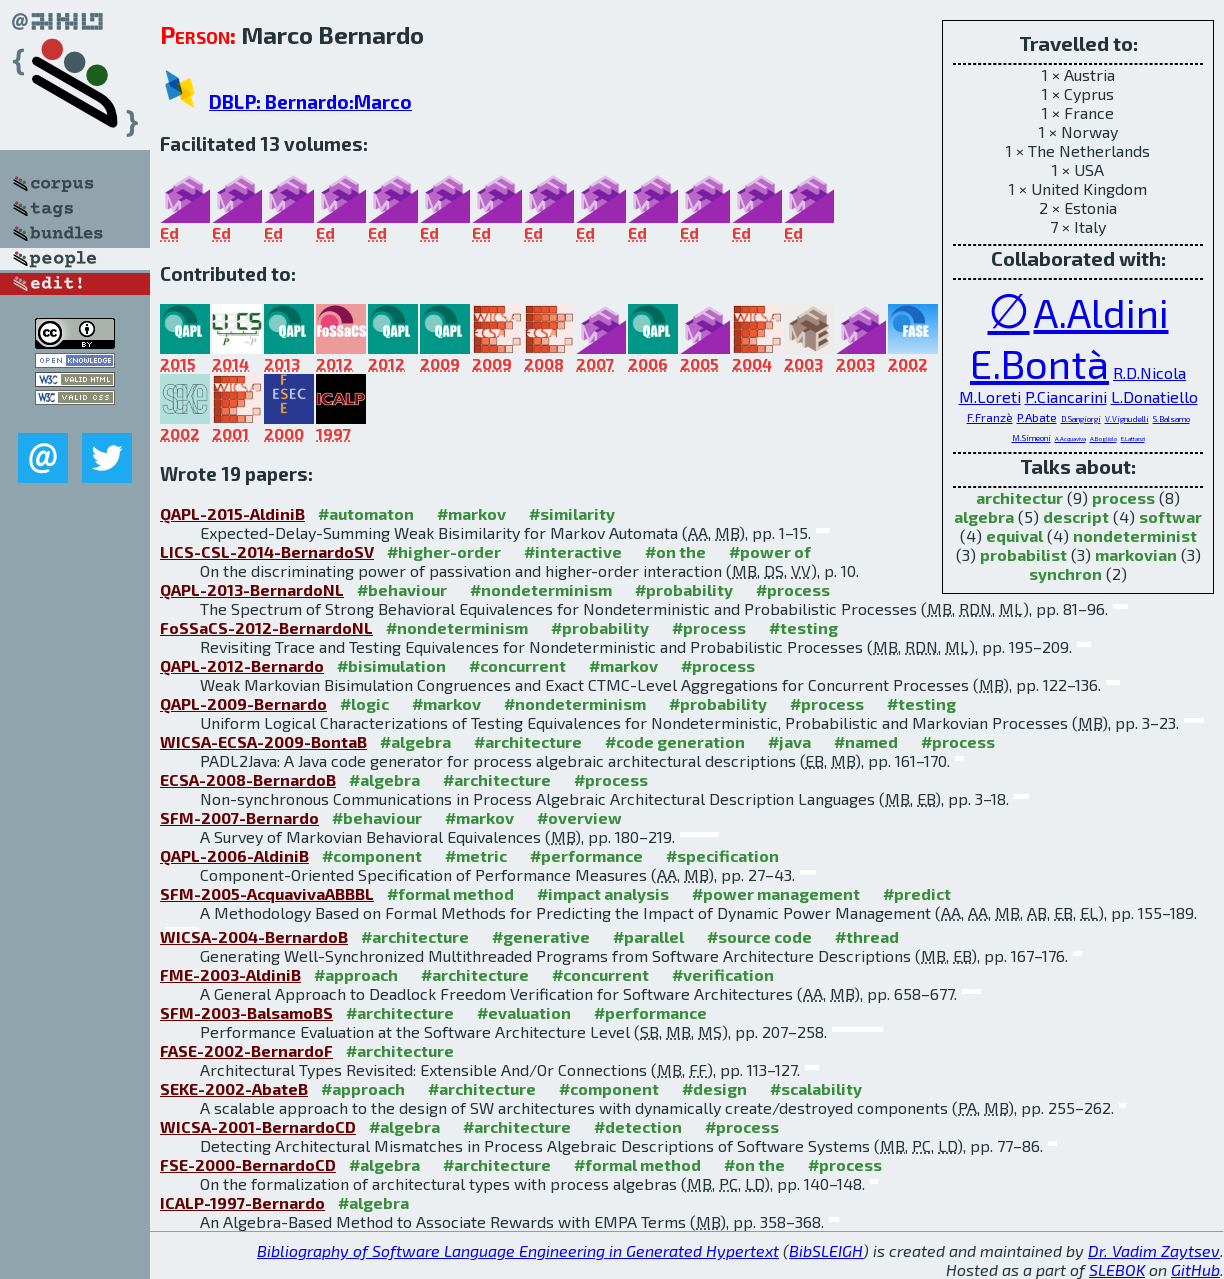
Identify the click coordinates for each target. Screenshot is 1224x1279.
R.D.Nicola (1149, 372)
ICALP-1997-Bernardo (242, 1202)
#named (866, 741)
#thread (867, 936)
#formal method (450, 893)
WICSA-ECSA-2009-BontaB (263, 741)
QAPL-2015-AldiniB (232, 513)
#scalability (816, 1088)
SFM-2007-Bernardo (239, 817)
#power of (770, 551)
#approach (356, 974)
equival (1014, 535)
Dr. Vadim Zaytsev (1154, 1250)
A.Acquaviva (1070, 438)
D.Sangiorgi (1081, 419)
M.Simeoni (1031, 438)
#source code (759, 936)
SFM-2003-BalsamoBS (246, 1012)
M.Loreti (990, 396)
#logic (364, 703)
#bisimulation (391, 665)
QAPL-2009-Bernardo (243, 703)
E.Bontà (1039, 363)
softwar (1170, 516)
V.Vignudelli (1127, 419)
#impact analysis (603, 893)
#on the (675, 551)
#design (714, 1088)
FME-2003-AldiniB (230, 974)
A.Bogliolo (1103, 438)
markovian (1136, 554)
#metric (476, 855)
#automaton (366, 513)
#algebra (415, 741)
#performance (586, 855)
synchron (1065, 573)
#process (793, 589)
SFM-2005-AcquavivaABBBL (267, 893)
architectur (1019, 497)
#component (372, 855)
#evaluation (524, 1012)
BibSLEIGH (826, 1250)
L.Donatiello (1154, 396)
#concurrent (517, 665)
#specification (722, 855)
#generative (541, 936)
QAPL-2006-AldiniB (234, 855)
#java (789, 741)
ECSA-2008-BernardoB (248, 779)
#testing (803, 627)
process (1123, 497)
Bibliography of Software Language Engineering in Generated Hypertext (518, 1250)
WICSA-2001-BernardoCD (258, 1126)
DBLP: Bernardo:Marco (310, 101)
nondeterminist (1135, 535)
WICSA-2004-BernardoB (254, 936)
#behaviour (402, 589)
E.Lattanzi (1133, 438)
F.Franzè (990, 417)
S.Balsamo (1171, 419)
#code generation (675, 741)
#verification (723, 974)
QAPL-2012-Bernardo (242, 665)
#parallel (648, 936)
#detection (638, 1126)
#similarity (572, 513)
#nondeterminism (541, 589)
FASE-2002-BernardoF (246, 1050)
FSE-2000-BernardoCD (248, 1164)
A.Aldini (1101, 312)
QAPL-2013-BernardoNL (252, 589)
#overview (579, 817)
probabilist (1023, 554)
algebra (984, 516)
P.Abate (1037, 417)
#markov (471, 513)
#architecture (528, 741)
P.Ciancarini (1066, 396)
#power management (776, 893)
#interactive (573, 551)
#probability (684, 589)
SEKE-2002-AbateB (234, 1088)
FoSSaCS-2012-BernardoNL (266, 627)
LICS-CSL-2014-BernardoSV (267, 551)
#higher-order (444, 551)
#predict (917, 893)
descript (1076, 516)
